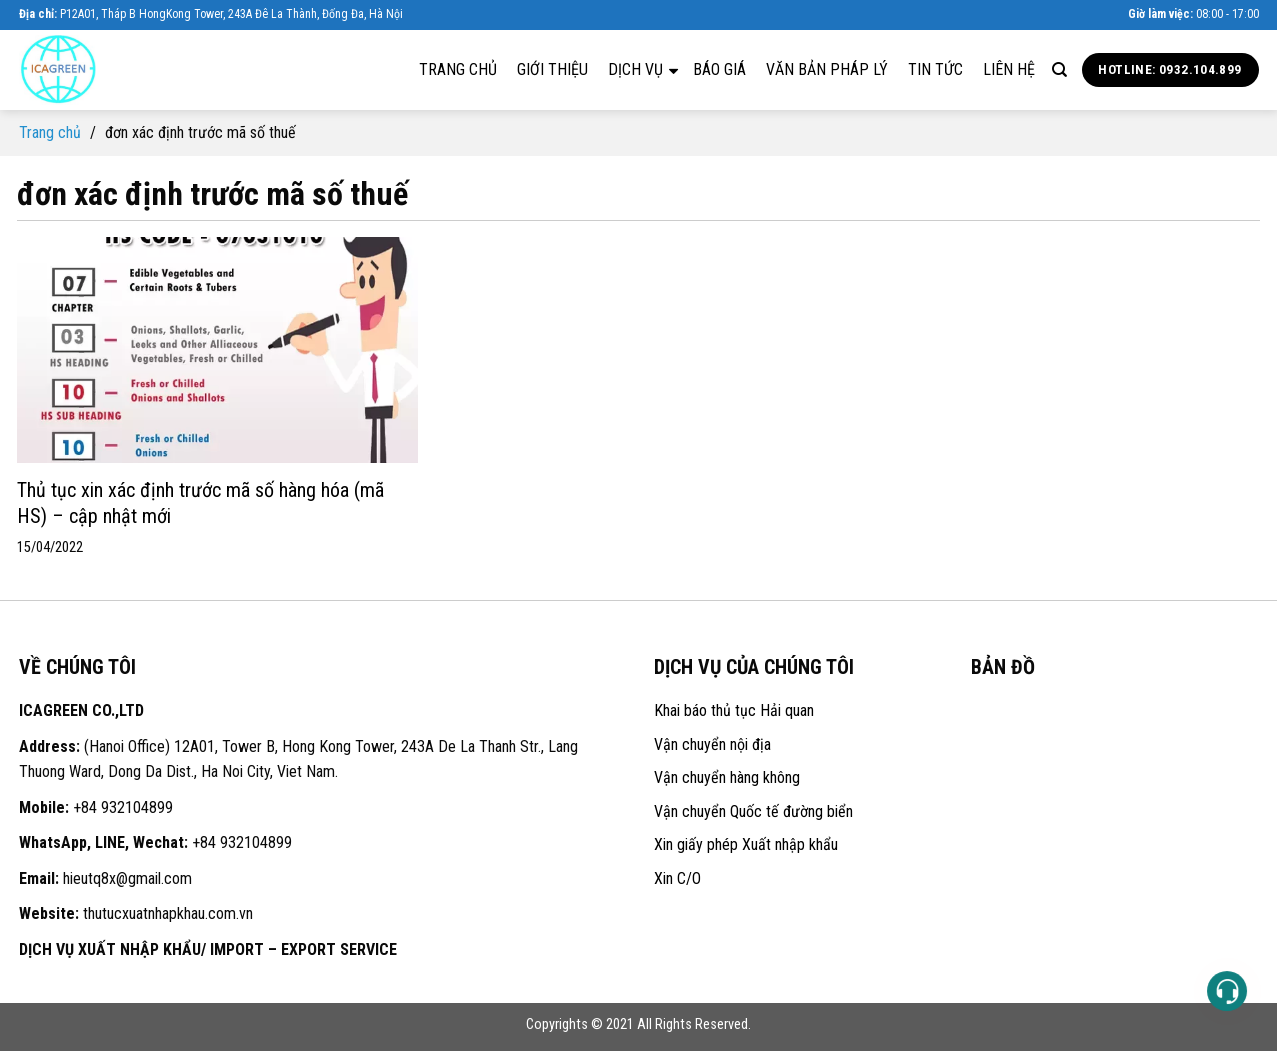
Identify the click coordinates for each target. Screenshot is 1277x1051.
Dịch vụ (643, 69)
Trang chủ (458, 69)
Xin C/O (677, 878)
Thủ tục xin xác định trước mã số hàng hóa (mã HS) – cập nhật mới (200, 503)
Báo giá (719, 69)
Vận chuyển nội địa (712, 744)
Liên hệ (1009, 69)
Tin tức (935, 69)
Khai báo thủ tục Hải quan (734, 710)
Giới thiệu (552, 69)
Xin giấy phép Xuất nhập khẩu (746, 844)
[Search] (1059, 70)
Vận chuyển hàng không (727, 777)
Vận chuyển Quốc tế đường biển (753, 811)
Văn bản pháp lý (827, 69)
